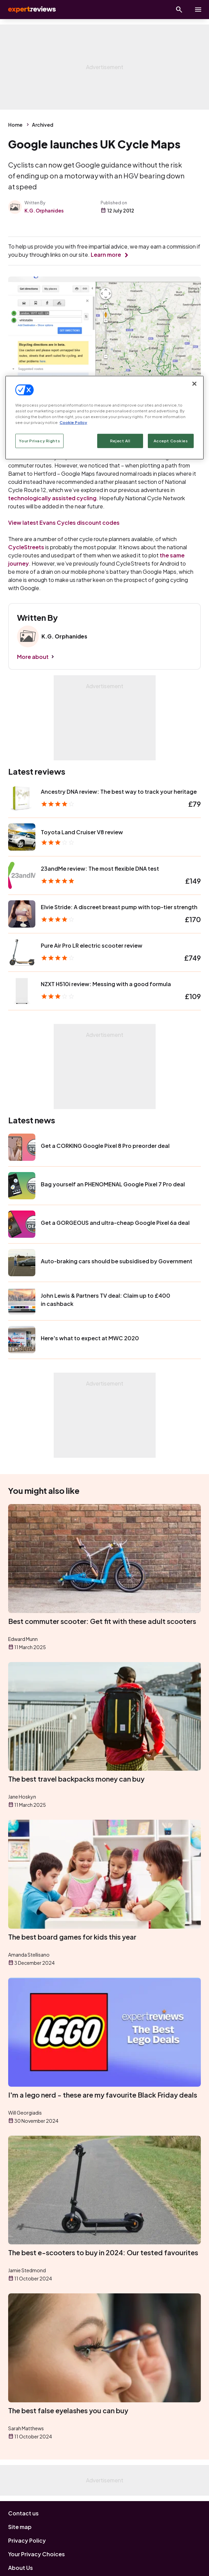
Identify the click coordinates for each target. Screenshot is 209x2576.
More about (33, 656)
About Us (20, 2567)
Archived (42, 125)
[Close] (194, 383)
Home (15, 125)
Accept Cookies (171, 440)
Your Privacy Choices (36, 2554)
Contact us (23, 2513)
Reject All (120, 440)
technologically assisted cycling (52, 498)
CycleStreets (26, 547)
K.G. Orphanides (44, 210)
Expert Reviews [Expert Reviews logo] (31, 9)
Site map (20, 2526)
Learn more (106, 254)
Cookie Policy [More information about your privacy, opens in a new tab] (73, 422)
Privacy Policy (27, 2540)
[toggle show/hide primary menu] (198, 9)
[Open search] (179, 9)
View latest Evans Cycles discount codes (64, 522)
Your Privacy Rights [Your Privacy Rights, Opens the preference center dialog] (39, 440)
